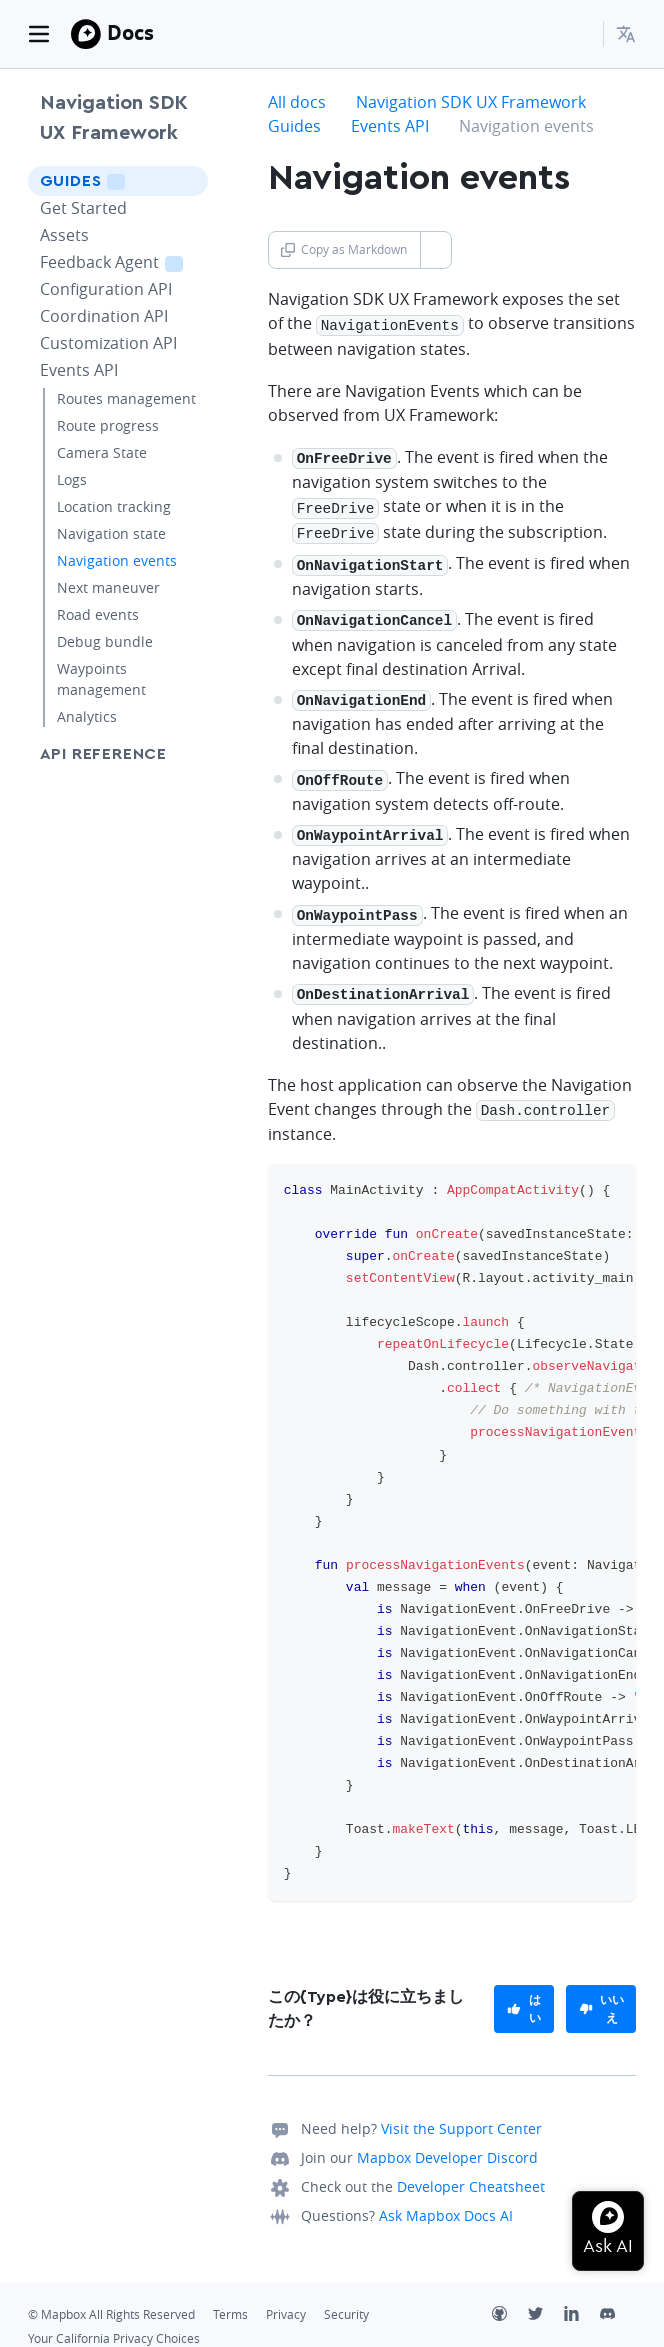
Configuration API (106, 289)
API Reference (103, 754)
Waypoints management (101, 679)
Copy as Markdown (344, 249)
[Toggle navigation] (39, 34)
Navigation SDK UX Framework (114, 118)
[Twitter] (546, 2297)
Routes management (126, 398)
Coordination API (104, 316)
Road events (98, 614)
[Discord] (618, 2297)
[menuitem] (626, 34)
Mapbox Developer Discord (447, 2138)
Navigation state (111, 533)
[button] (626, 34)
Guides (109, 180)
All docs (297, 102)
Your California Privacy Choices (114, 2319)
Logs (72, 479)
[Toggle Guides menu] (187, 181)
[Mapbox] (86, 34)
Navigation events (117, 560)
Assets (64, 235)
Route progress (108, 425)
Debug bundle (105, 641)
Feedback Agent (124, 261)
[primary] (524, 1990)
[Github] (510, 2297)
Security (346, 2295)
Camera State (102, 452)
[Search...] (579, 34)
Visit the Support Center (461, 2109)
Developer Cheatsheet (471, 2167)
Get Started (83, 208)
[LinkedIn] (582, 2297)
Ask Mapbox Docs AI (446, 2196)
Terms (230, 2295)
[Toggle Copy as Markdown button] (435, 250)
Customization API (108, 343)
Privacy (286, 2295)
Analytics (87, 716)
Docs (130, 32)
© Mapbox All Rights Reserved (111, 2295)
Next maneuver (108, 587)
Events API (79, 370)
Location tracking (114, 506)
